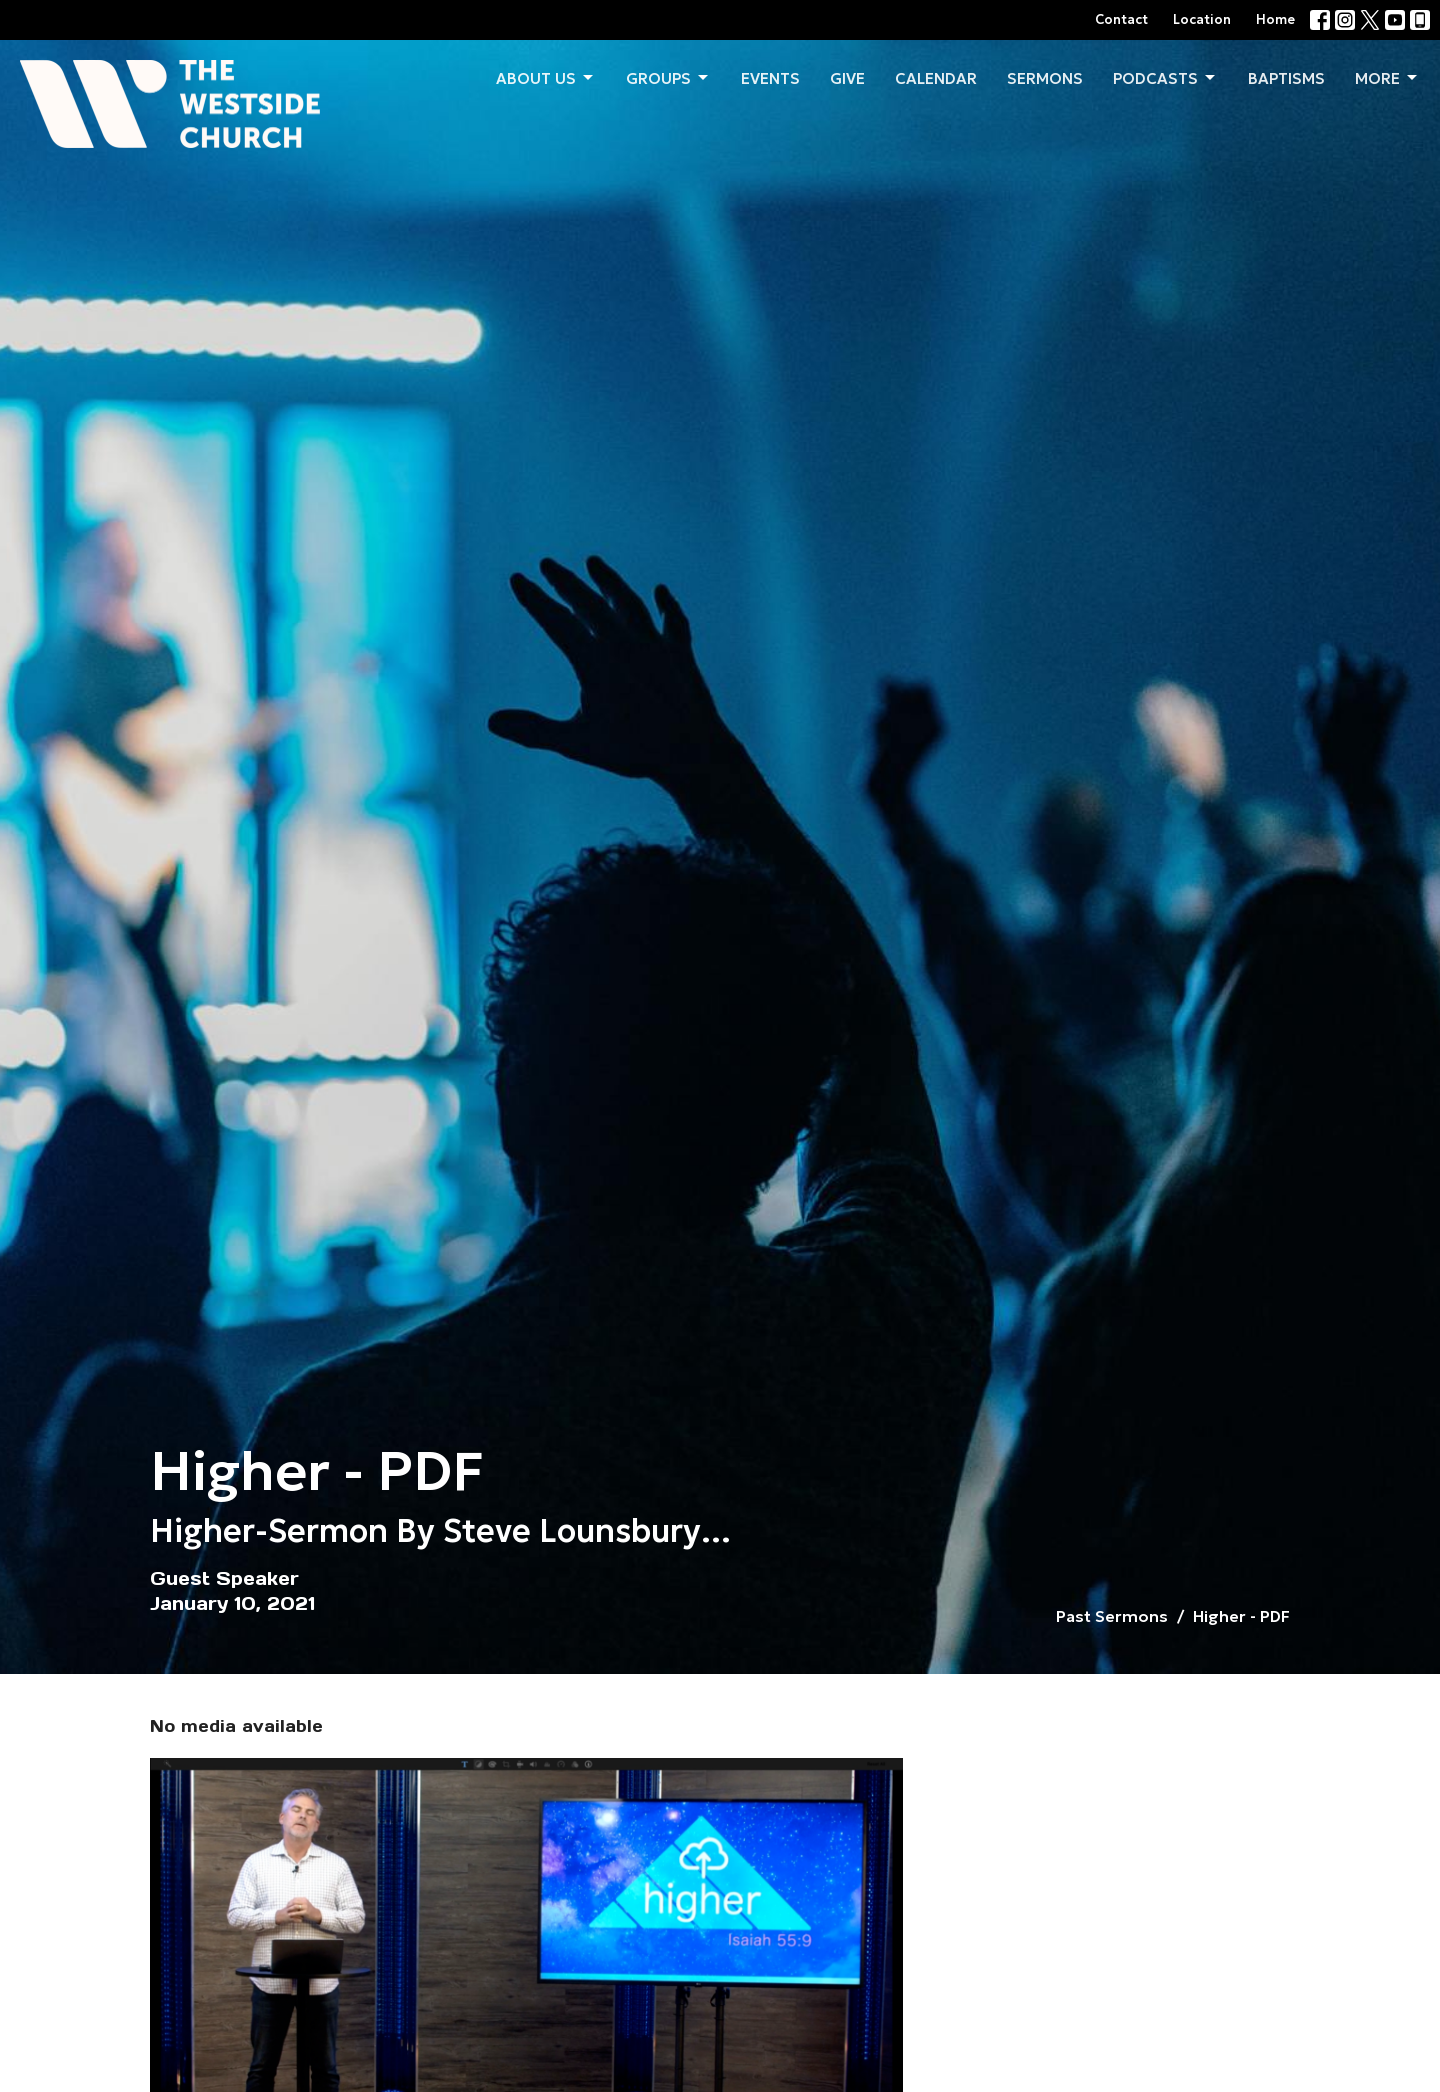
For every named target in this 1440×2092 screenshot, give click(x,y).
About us (546, 78)
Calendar (936, 78)
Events (770, 78)
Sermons (1045, 78)
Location (1202, 19)
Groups (668, 78)
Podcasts (1165, 78)
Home (1275, 19)
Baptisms (1286, 78)
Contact (1121, 19)
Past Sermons (1112, 1616)
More (1387, 78)
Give (847, 78)
